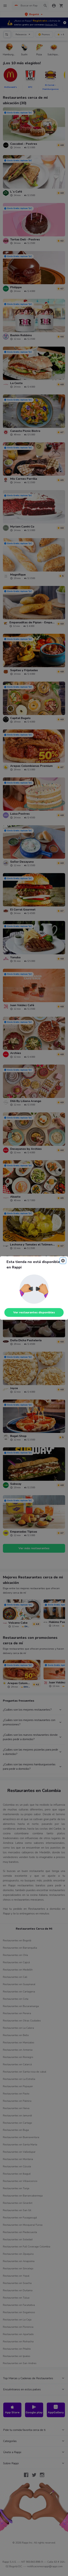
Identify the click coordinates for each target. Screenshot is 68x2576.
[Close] (63, 1261)
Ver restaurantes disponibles (34, 1312)
